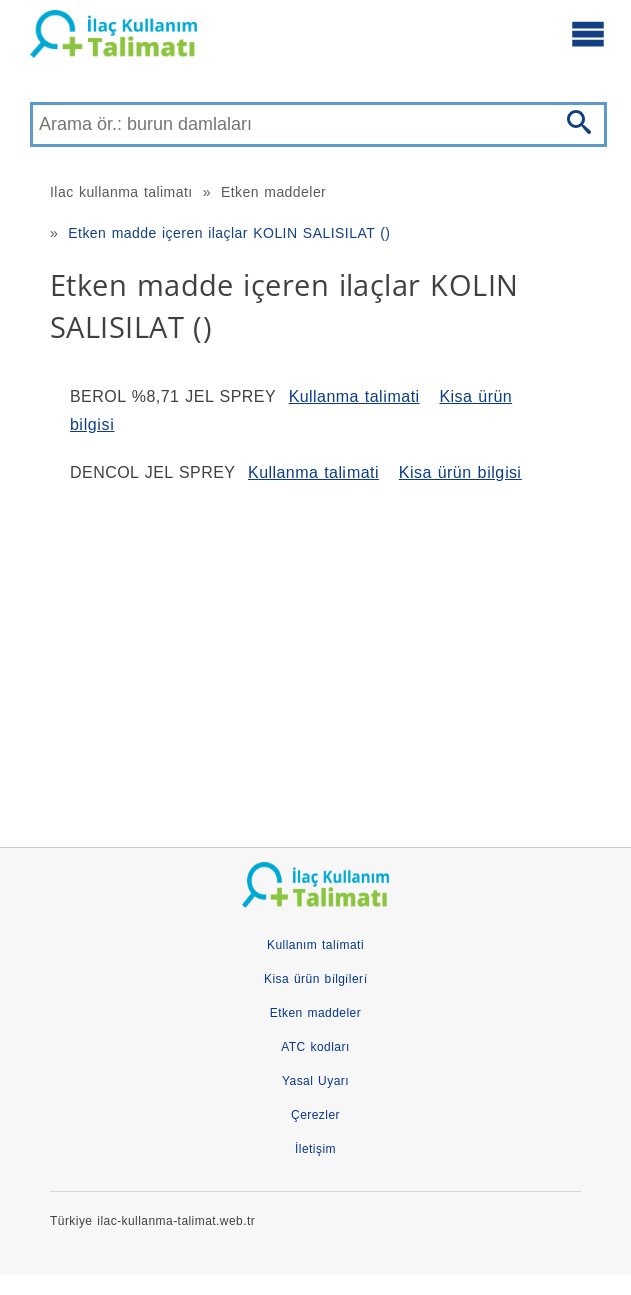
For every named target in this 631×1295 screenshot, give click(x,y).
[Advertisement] (315, 657)
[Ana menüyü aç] (588, 33)
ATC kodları (315, 1047)
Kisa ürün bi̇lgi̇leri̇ (315, 979)
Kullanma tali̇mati (354, 396)
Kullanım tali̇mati (315, 945)
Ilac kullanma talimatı (121, 192)
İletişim (315, 1149)
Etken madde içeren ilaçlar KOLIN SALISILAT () (229, 233)
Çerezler (315, 1115)
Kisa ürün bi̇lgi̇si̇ (460, 472)
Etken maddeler (273, 192)
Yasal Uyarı (315, 1081)
